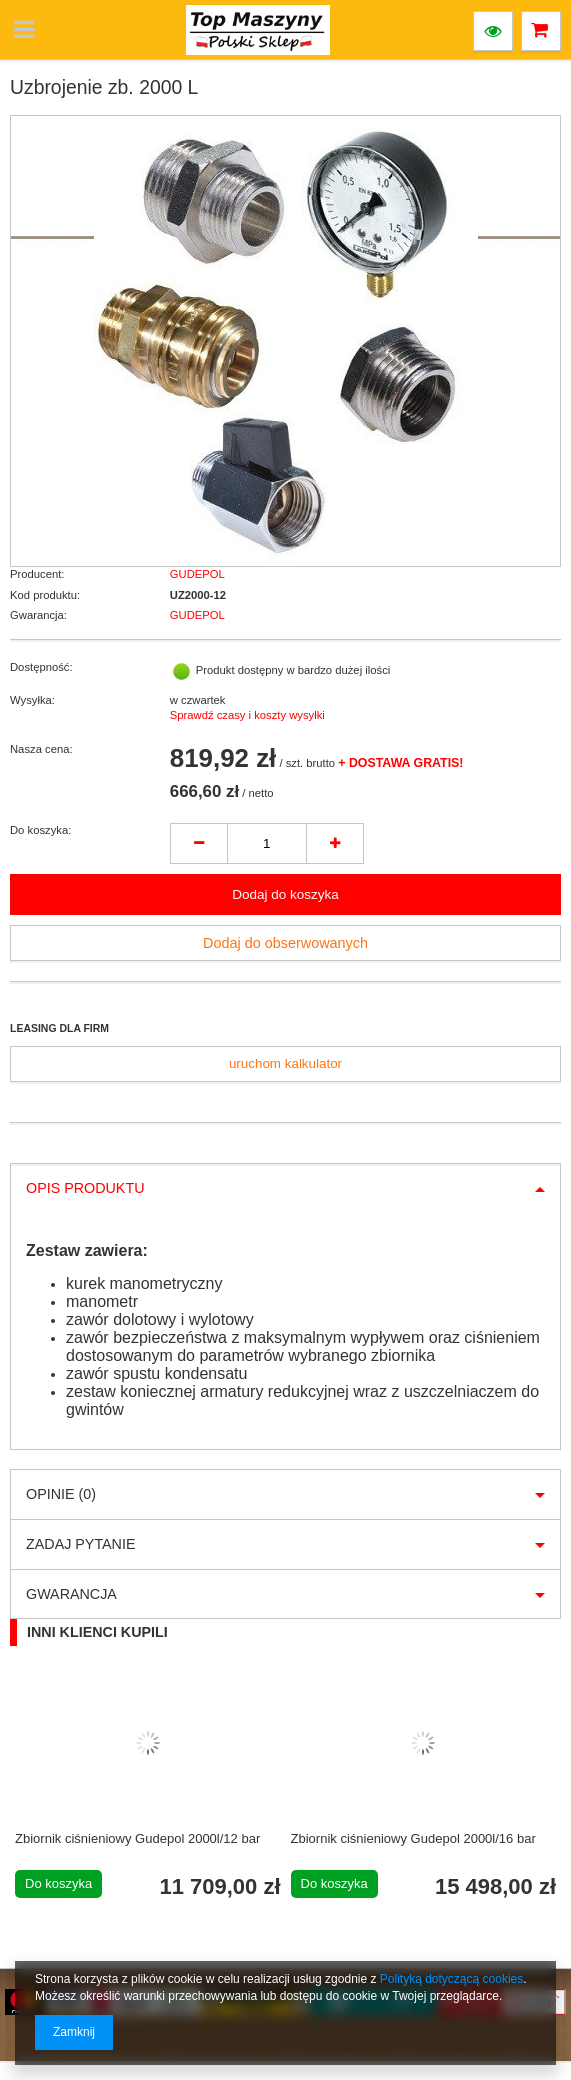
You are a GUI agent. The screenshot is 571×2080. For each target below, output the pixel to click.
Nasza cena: (41, 749)
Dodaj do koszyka (285, 894)
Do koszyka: (40, 830)
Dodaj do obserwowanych (285, 943)
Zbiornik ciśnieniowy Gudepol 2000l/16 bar (413, 1838)
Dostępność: (41, 667)
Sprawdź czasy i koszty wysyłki (247, 715)
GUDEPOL (197, 574)
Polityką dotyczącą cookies (451, 1979)
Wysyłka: (32, 700)
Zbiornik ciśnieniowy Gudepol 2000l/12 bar (137, 1838)
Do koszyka (58, 1883)
